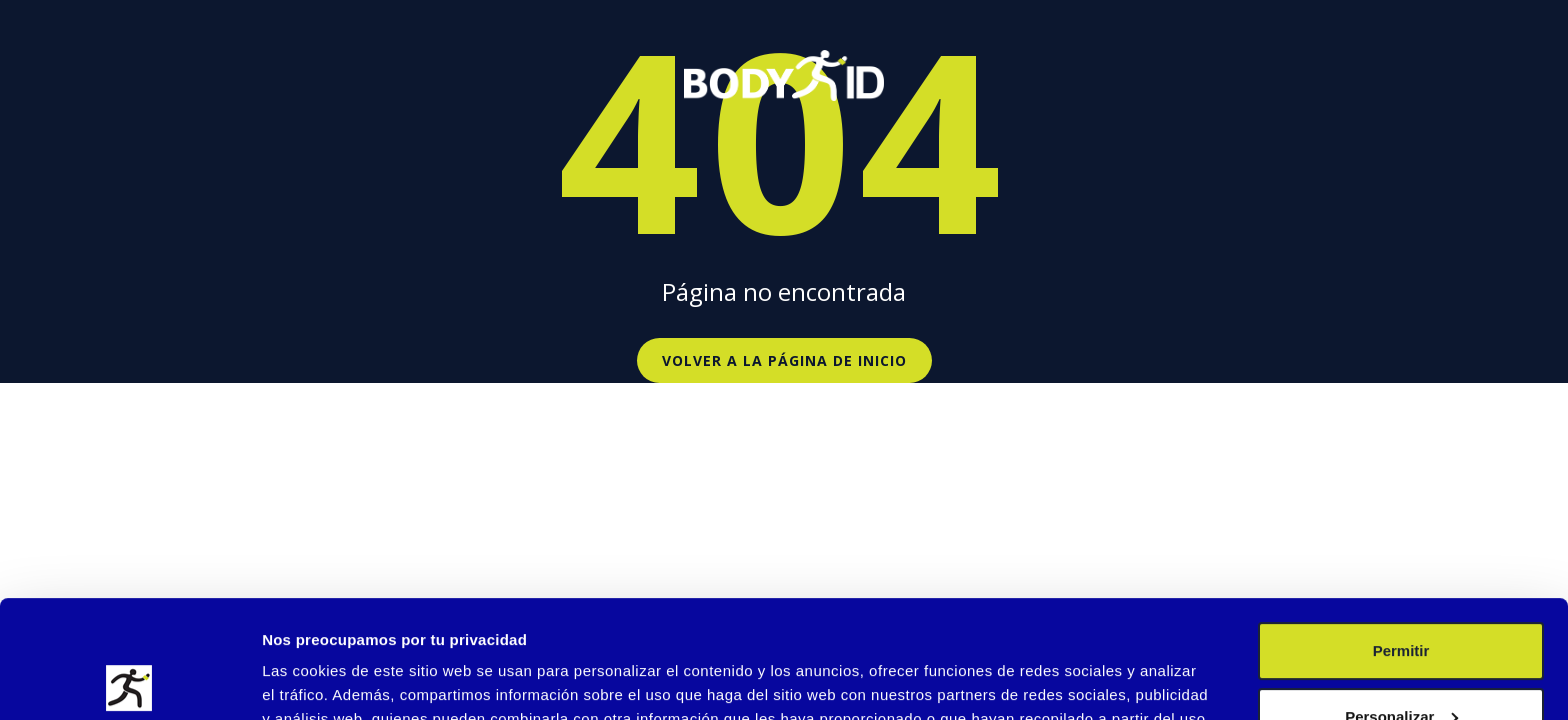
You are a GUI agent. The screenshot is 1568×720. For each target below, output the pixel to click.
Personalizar (1401, 598)
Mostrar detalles (320, 680)
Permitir (1401, 533)
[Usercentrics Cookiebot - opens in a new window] (129, 681)
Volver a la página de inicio (784, 360)
